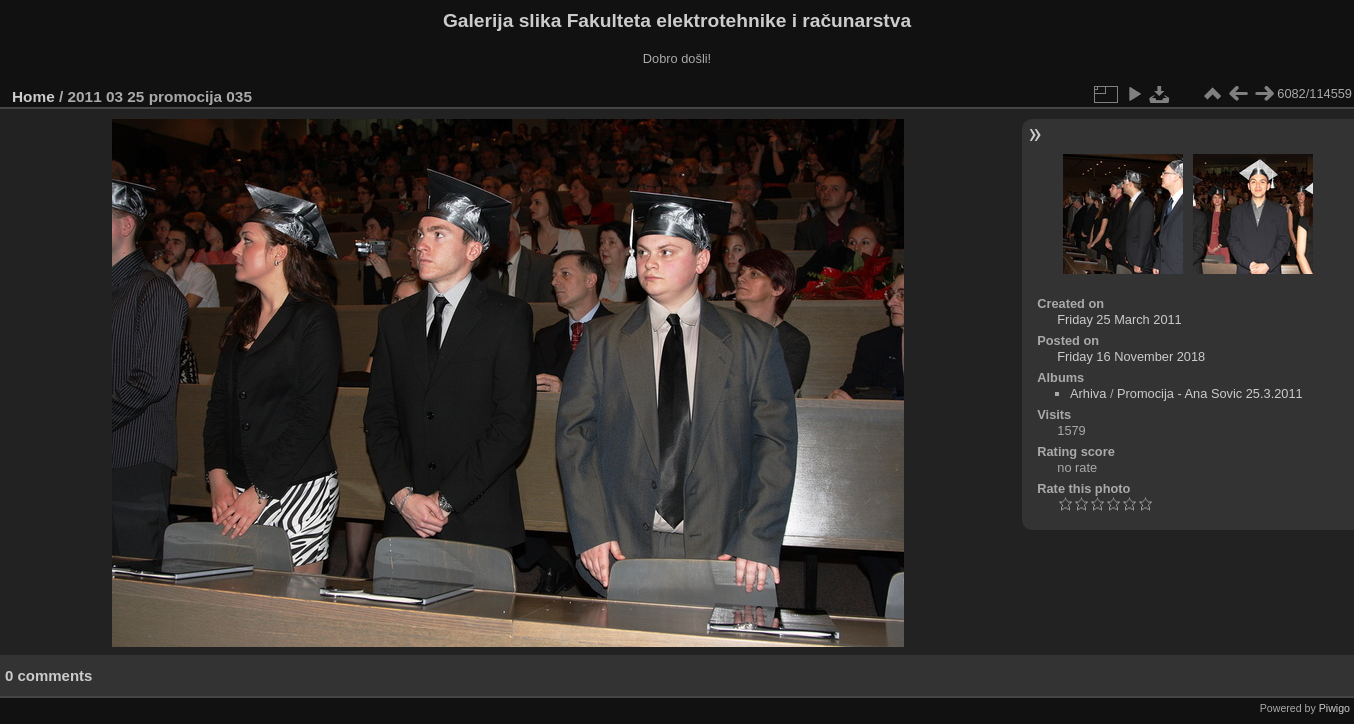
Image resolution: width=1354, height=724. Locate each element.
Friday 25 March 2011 (1119, 319)
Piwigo (1334, 708)
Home (33, 96)
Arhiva (1088, 393)
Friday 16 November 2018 (1131, 356)
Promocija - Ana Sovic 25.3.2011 (1210, 393)
